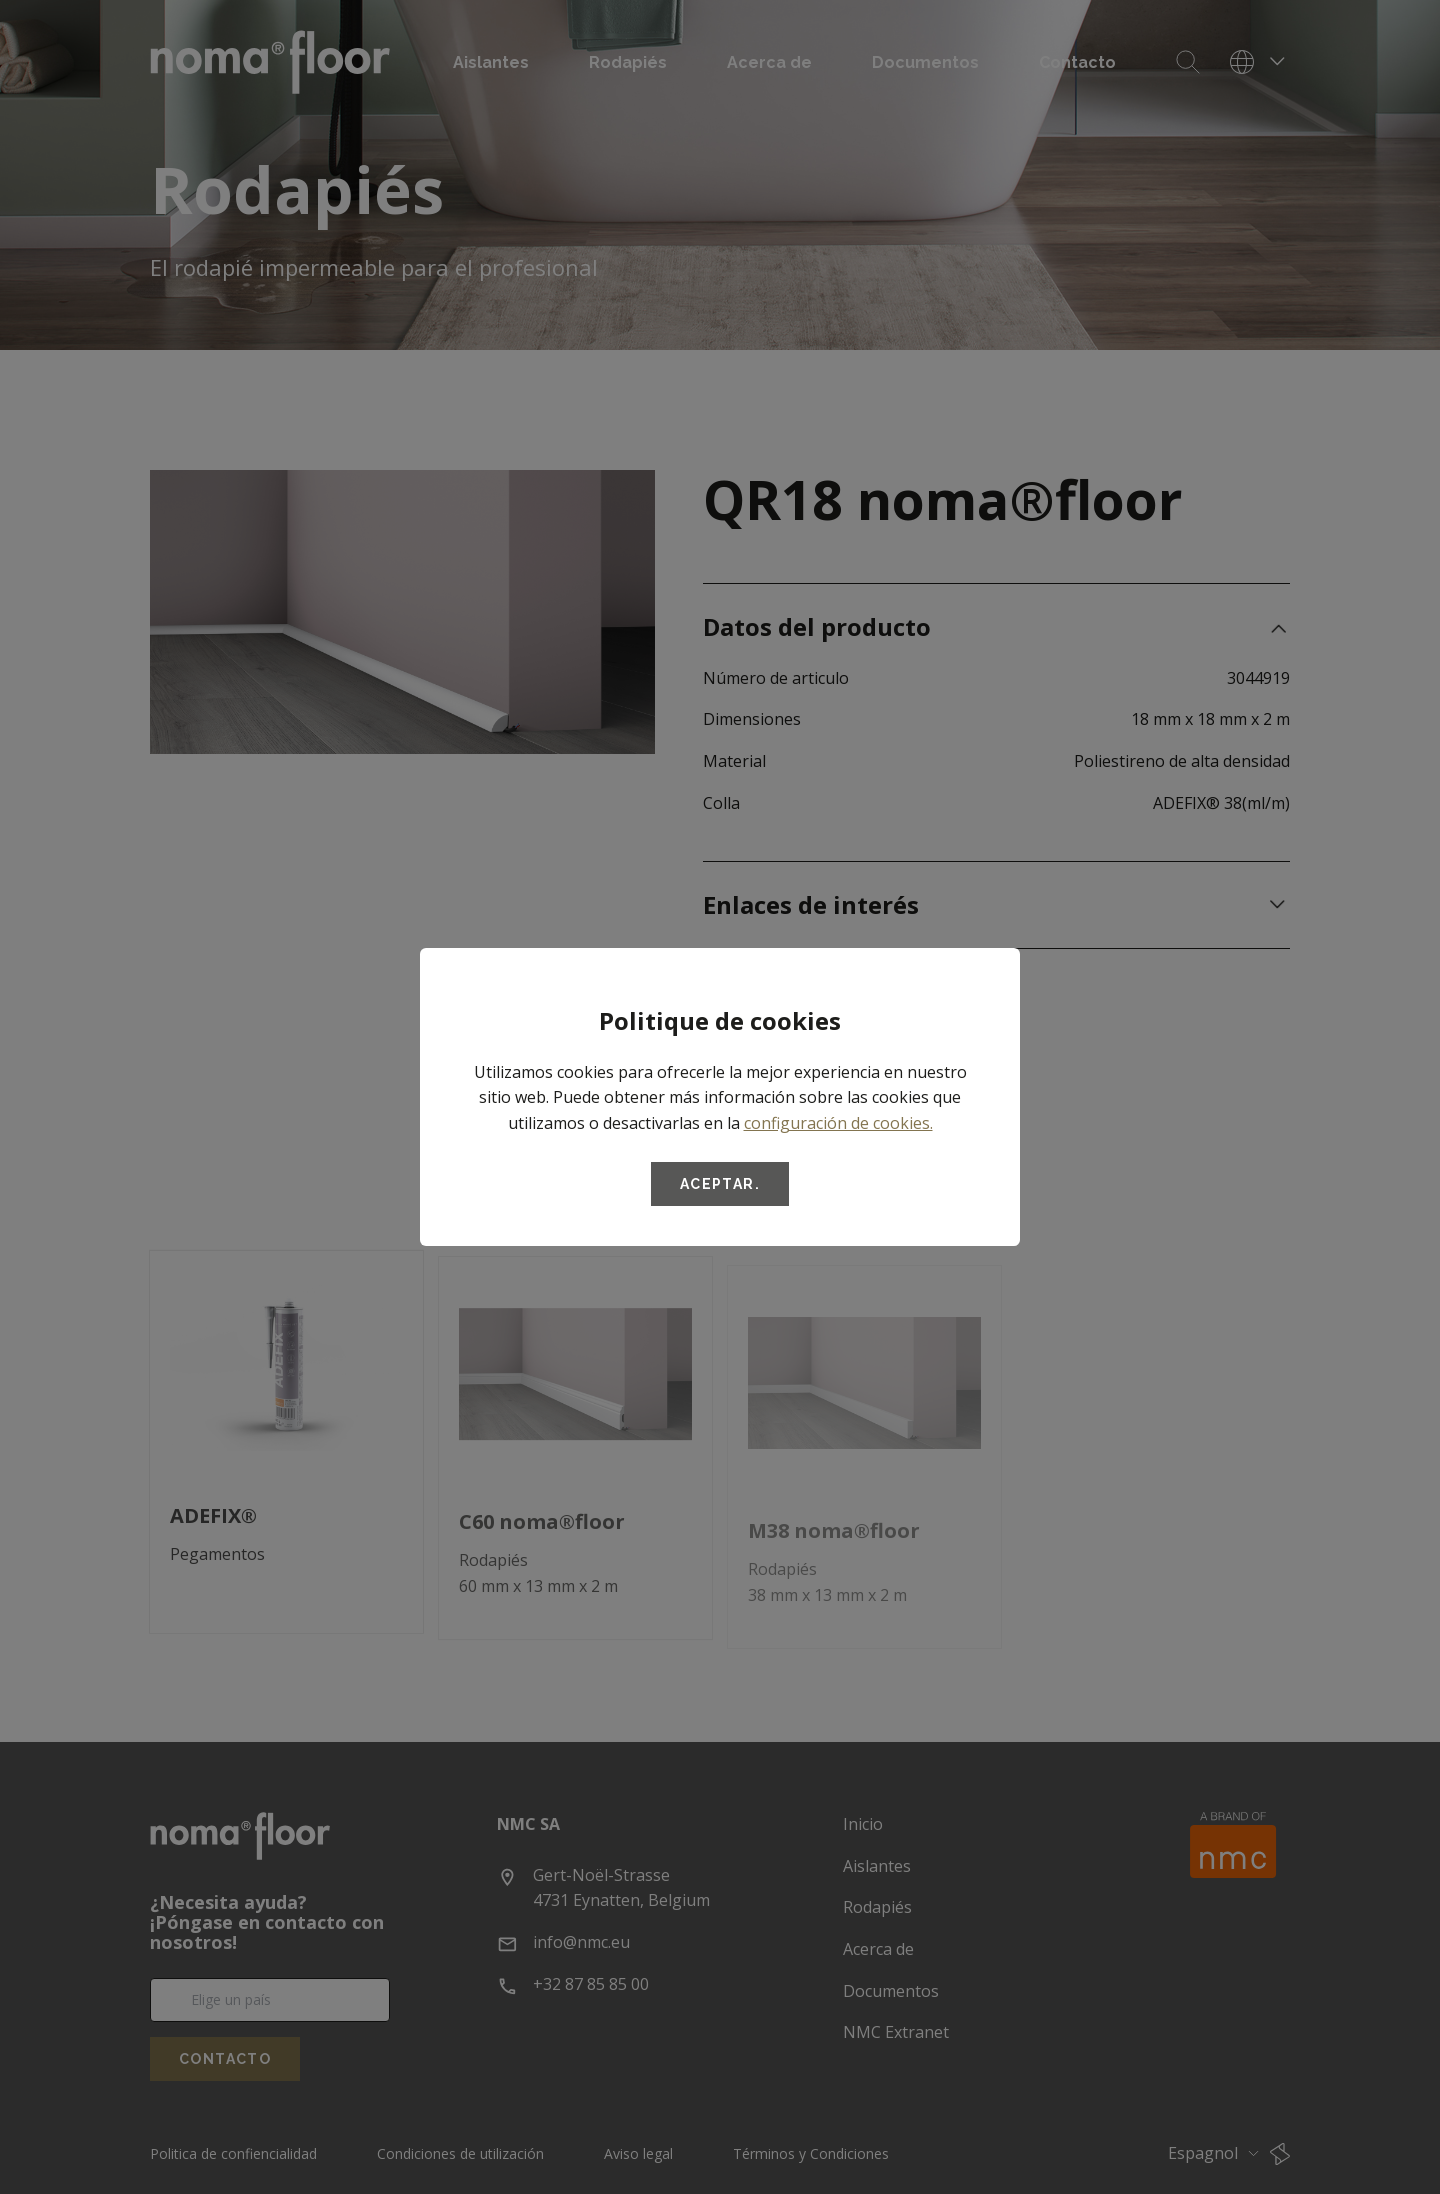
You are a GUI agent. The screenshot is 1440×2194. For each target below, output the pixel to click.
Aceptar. (720, 1184)
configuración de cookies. (838, 1123)
